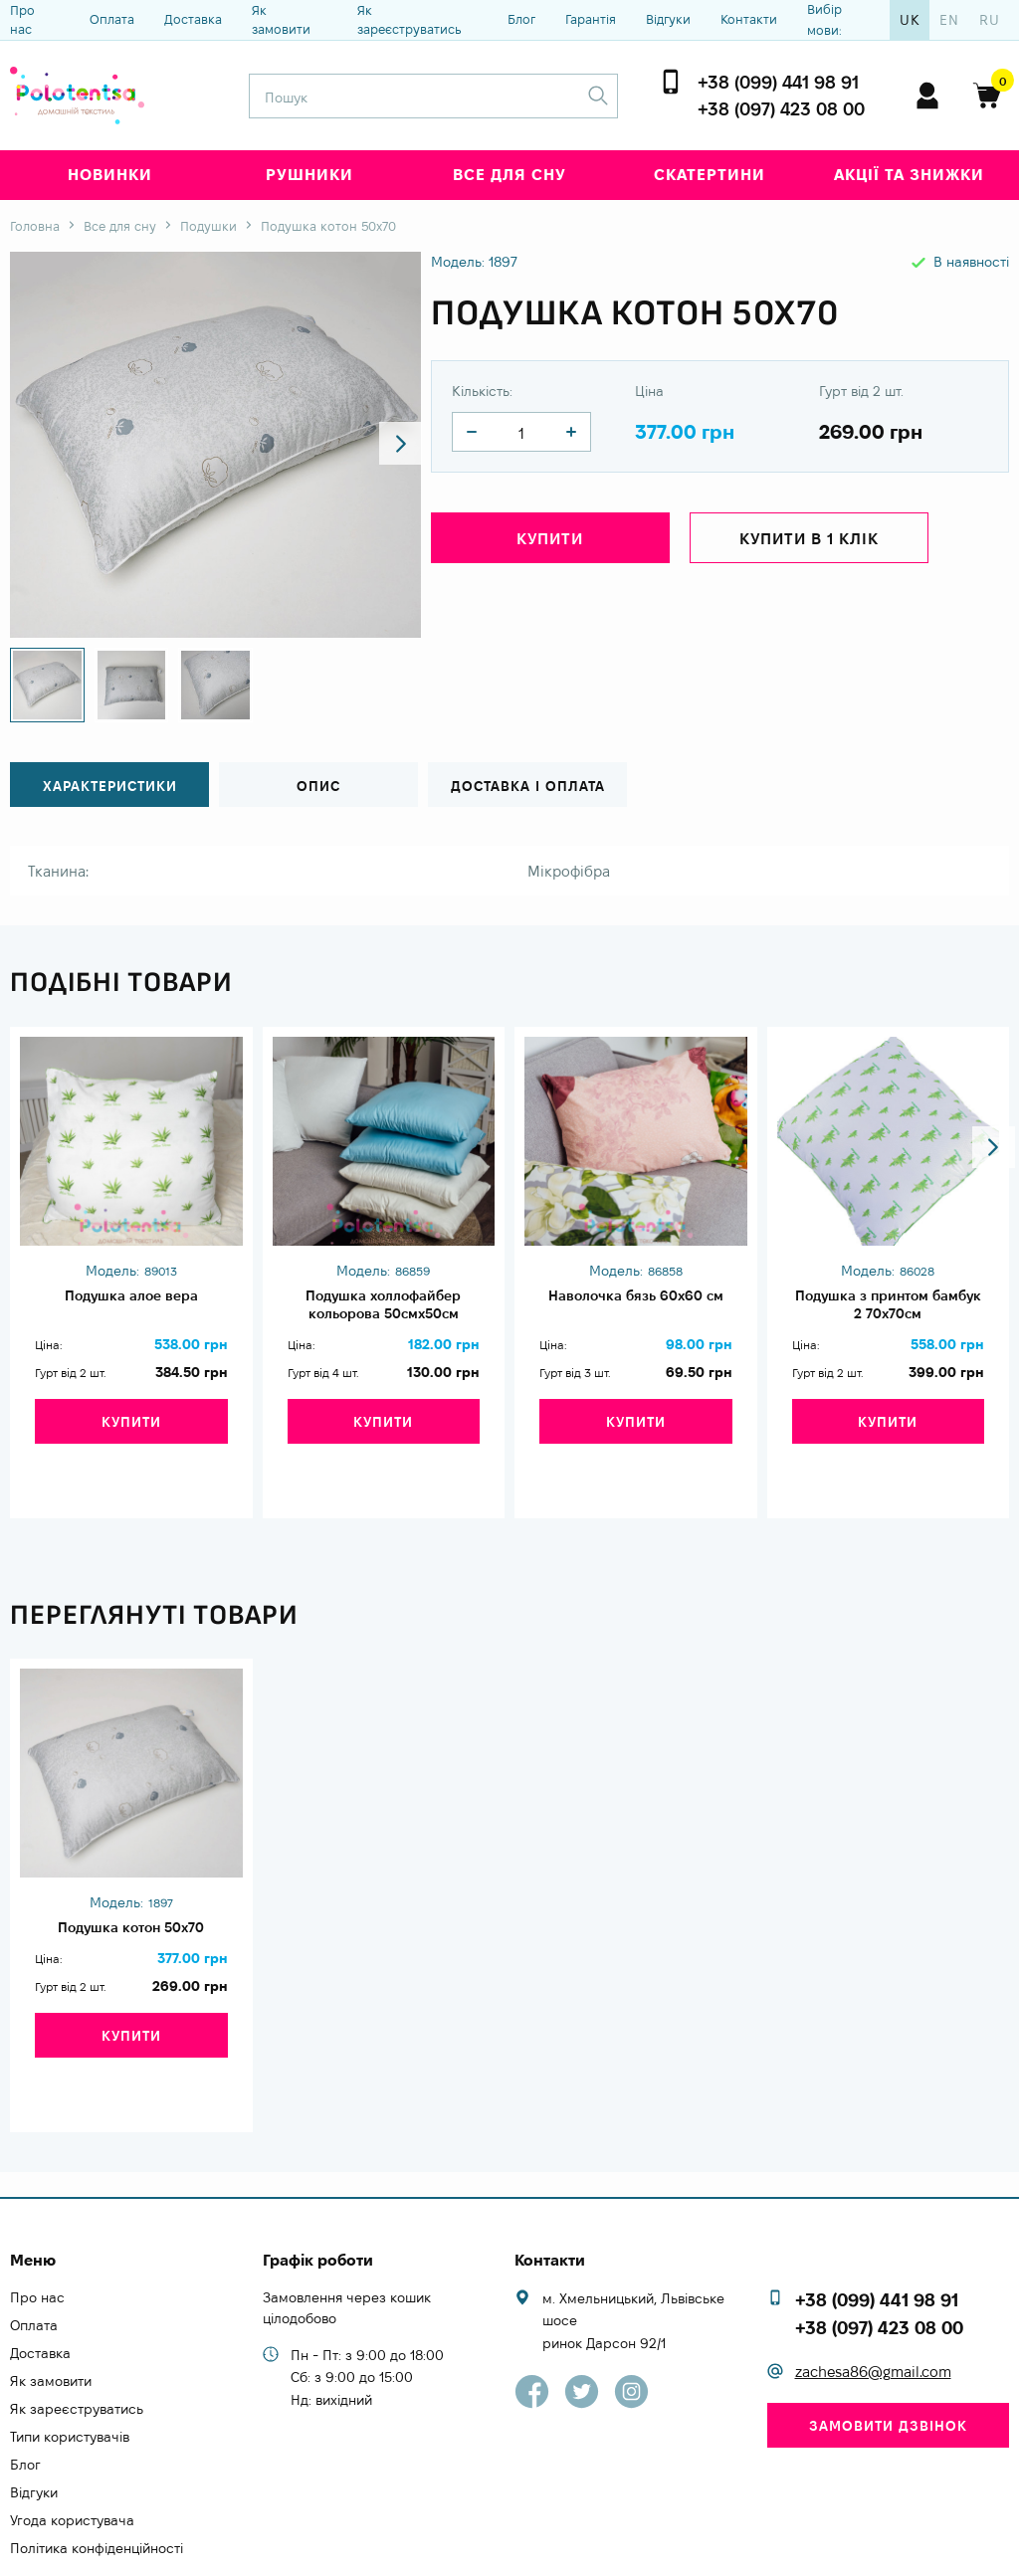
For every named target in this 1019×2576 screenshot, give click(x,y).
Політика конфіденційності (96, 2480)
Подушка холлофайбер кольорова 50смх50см (384, 1307)
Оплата (112, 19)
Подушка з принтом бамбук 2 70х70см (887, 1307)
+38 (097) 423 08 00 (781, 108)
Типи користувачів (69, 2369)
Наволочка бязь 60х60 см (635, 1296)
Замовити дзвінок (888, 2358)
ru (989, 20)
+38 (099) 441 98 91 (778, 82)
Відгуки (668, 19)
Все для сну (509, 174)
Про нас (22, 20)
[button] (388, 445)
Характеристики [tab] (110, 785)
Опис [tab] (318, 785)
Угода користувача (72, 2453)
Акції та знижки (909, 174)
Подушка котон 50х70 (131, 1901)
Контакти (748, 19)
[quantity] (472, 432)
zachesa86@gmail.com (873, 2303)
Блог (521, 19)
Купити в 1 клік (809, 543)
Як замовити (281, 20)
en (949, 20)
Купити (549, 543)
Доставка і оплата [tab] (527, 785)
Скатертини (709, 174)
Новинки (110, 174)
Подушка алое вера (131, 1296)
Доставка (193, 19)
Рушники (309, 174)
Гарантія (590, 19)
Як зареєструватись (409, 20)
